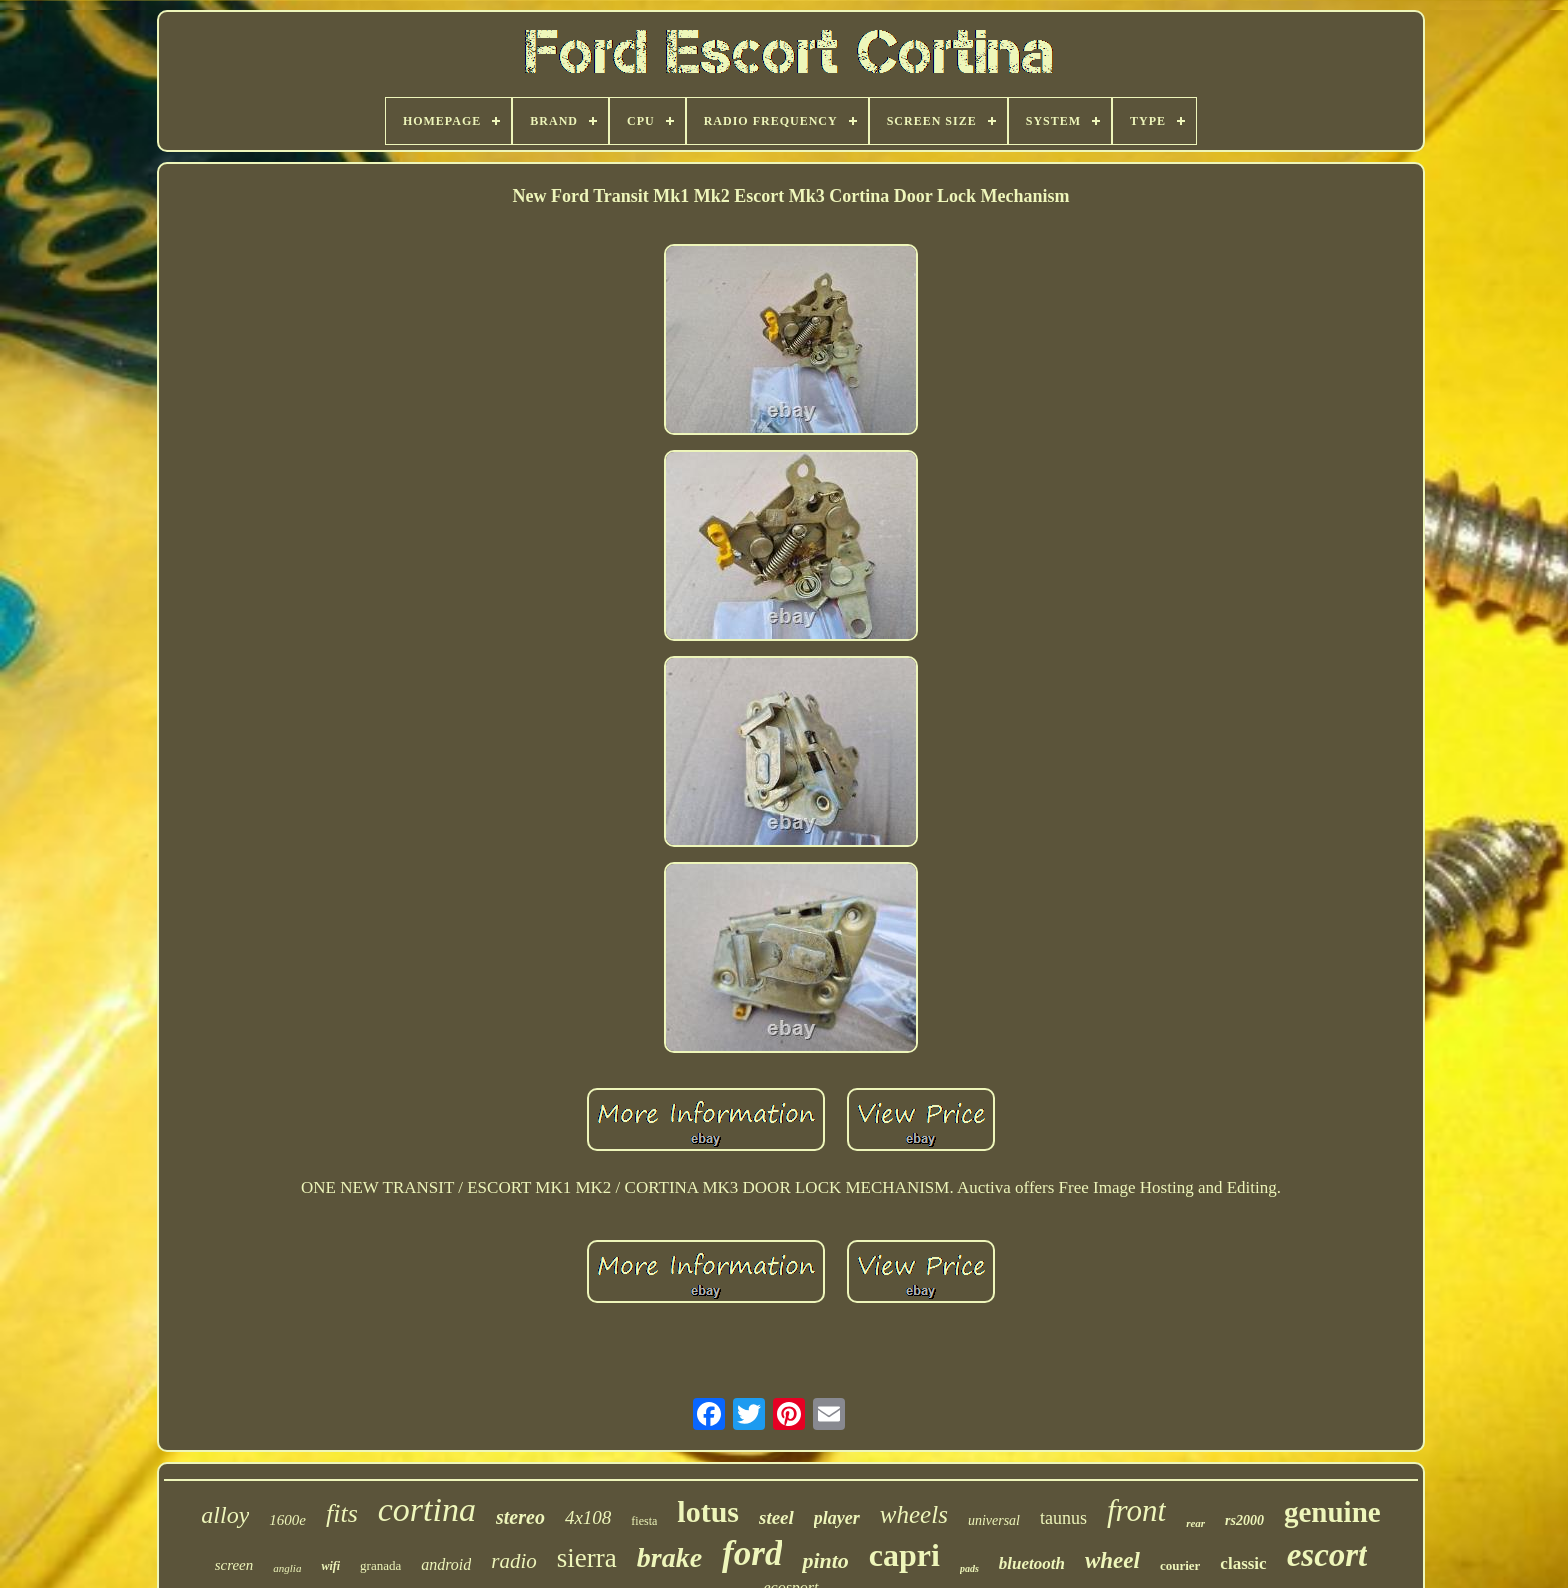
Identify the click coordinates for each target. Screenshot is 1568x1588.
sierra (587, 1558)
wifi (330, 1566)
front (1136, 1510)
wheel (1112, 1560)
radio (514, 1561)
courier (1180, 1565)
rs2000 (1244, 1520)
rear (1195, 1523)
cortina (427, 1509)
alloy (225, 1515)
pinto (825, 1560)
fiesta (644, 1521)
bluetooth (1032, 1563)
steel (776, 1517)
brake (669, 1557)
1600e (287, 1520)
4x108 (588, 1517)
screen (234, 1565)
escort (1327, 1555)
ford (752, 1553)
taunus (1063, 1518)
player (837, 1518)
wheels (914, 1514)
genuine (1332, 1512)
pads (969, 1568)
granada (380, 1565)
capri (904, 1555)
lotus (708, 1511)
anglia (287, 1568)
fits (342, 1513)
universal (994, 1520)
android (446, 1564)
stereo (520, 1517)
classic (1243, 1563)
